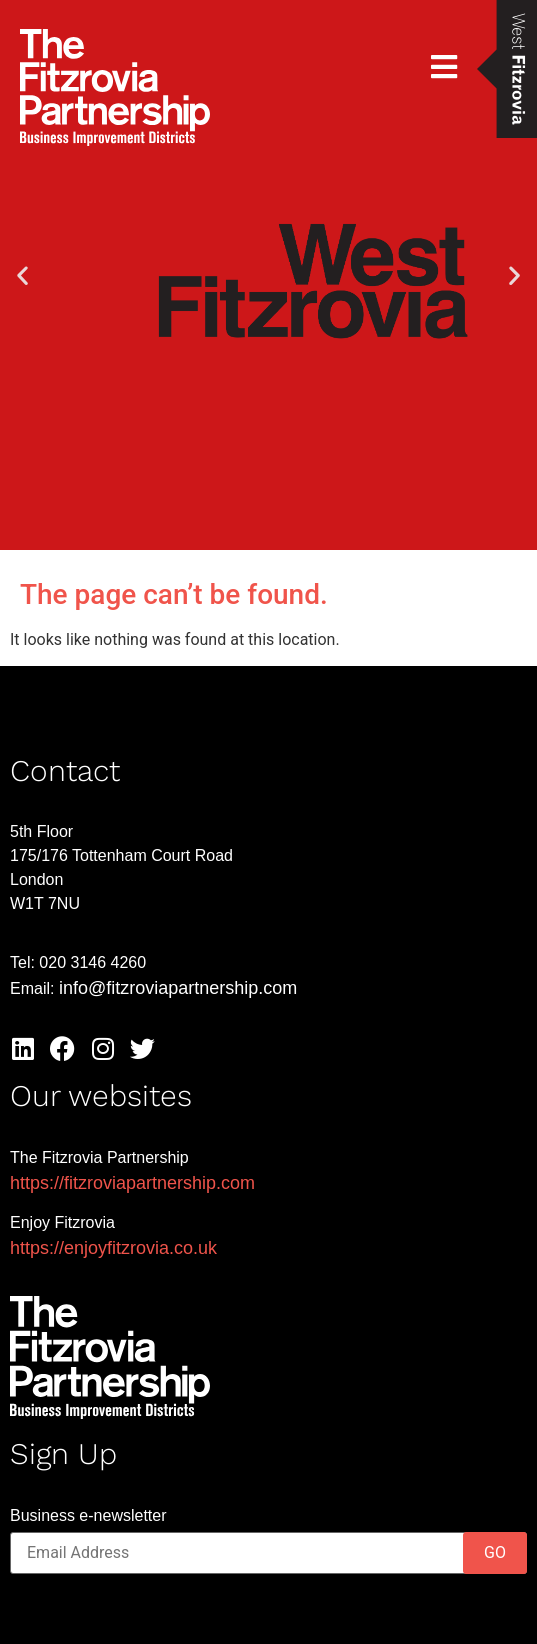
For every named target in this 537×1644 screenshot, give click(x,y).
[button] (22, 275)
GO (495, 1552)
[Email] (268, 1553)
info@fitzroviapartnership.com (178, 988)
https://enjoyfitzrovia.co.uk (113, 1248)
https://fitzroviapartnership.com (132, 1183)
